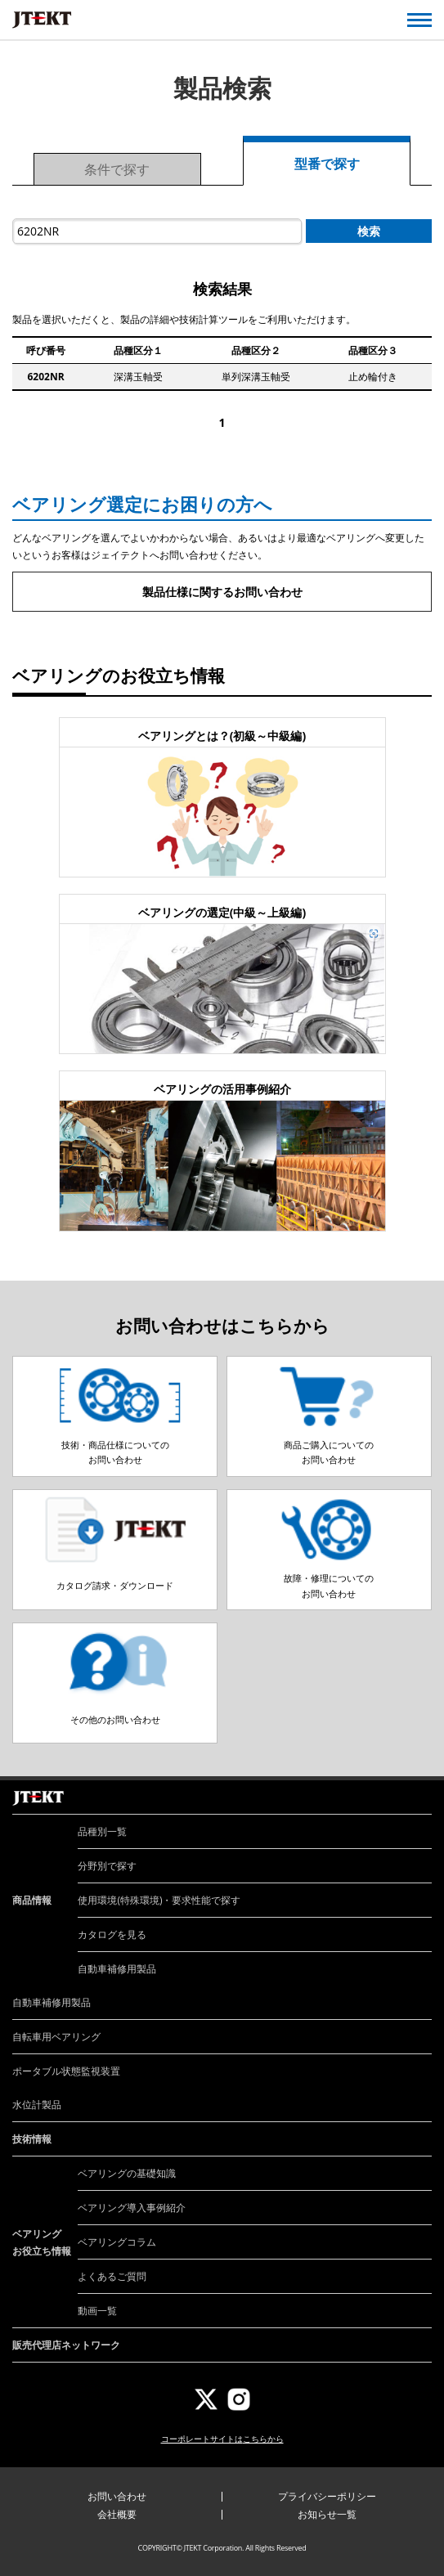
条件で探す (117, 169)
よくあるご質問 (112, 2276)
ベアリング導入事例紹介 (132, 2208)
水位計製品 (36, 2105)
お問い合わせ (116, 2496)
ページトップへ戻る (413, 1780)
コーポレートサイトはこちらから (222, 2438)
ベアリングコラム (117, 2242)
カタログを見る (112, 1934)
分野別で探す (107, 1866)
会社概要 (117, 2514)
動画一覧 (97, 2311)
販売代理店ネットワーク (66, 2345)
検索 (368, 231)
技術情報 (32, 2139)
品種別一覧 (102, 1831)
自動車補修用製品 (117, 1969)
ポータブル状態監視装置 (66, 2071)
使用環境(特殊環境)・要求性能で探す (159, 1900)
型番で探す (327, 164)
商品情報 (32, 1900)
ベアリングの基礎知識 (127, 2173)
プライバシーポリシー (327, 2496)
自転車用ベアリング (56, 2037)
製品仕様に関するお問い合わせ (222, 591)
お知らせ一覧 (327, 2514)
